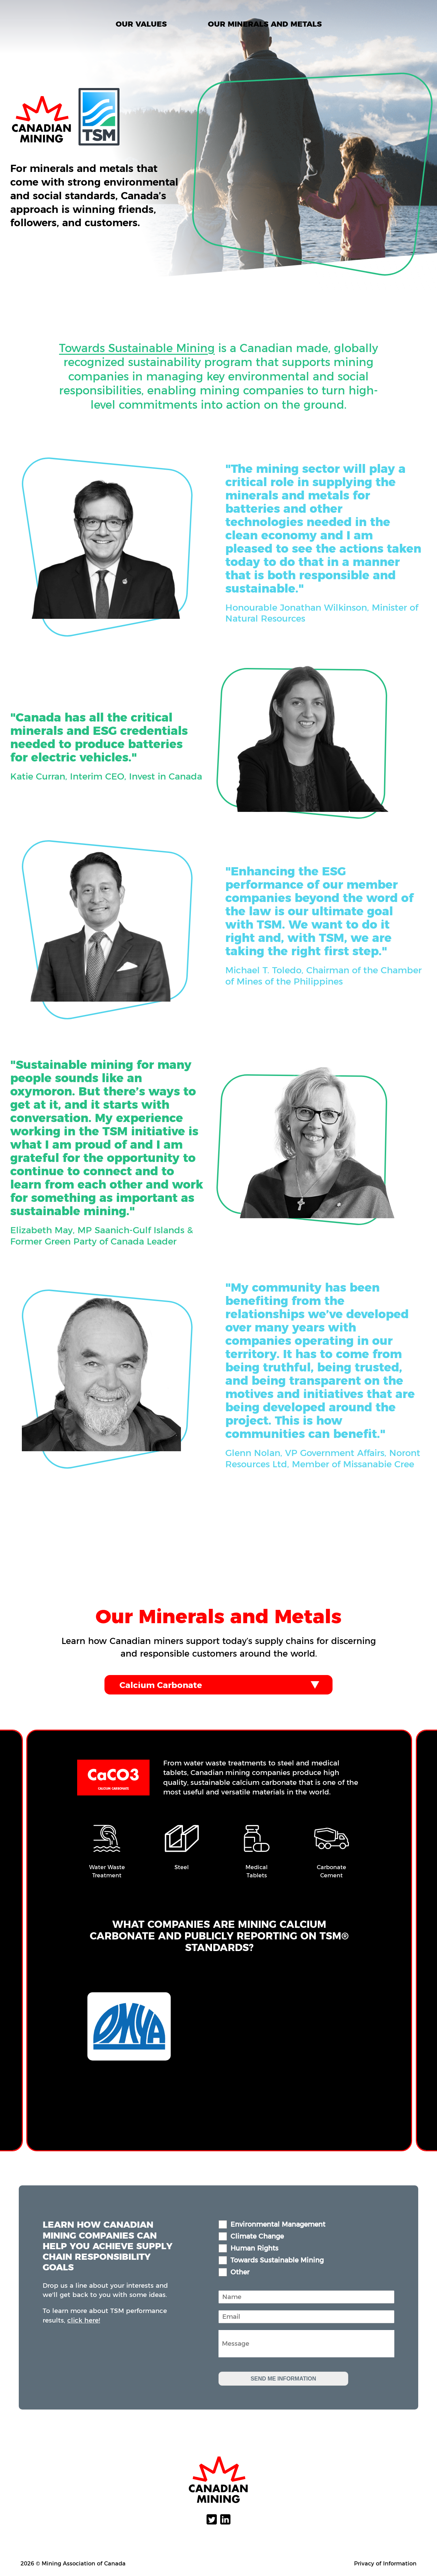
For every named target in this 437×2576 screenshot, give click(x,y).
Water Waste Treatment (108, 1871)
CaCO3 (114, 1776)
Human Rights (254, 2248)
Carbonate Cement (332, 1871)
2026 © (30, 2563)
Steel (182, 1867)
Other (240, 2272)
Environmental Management (277, 2224)
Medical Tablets (257, 1871)
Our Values (141, 24)
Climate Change (257, 2236)
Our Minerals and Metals (265, 24)
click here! (83, 2320)
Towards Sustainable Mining (137, 381)
